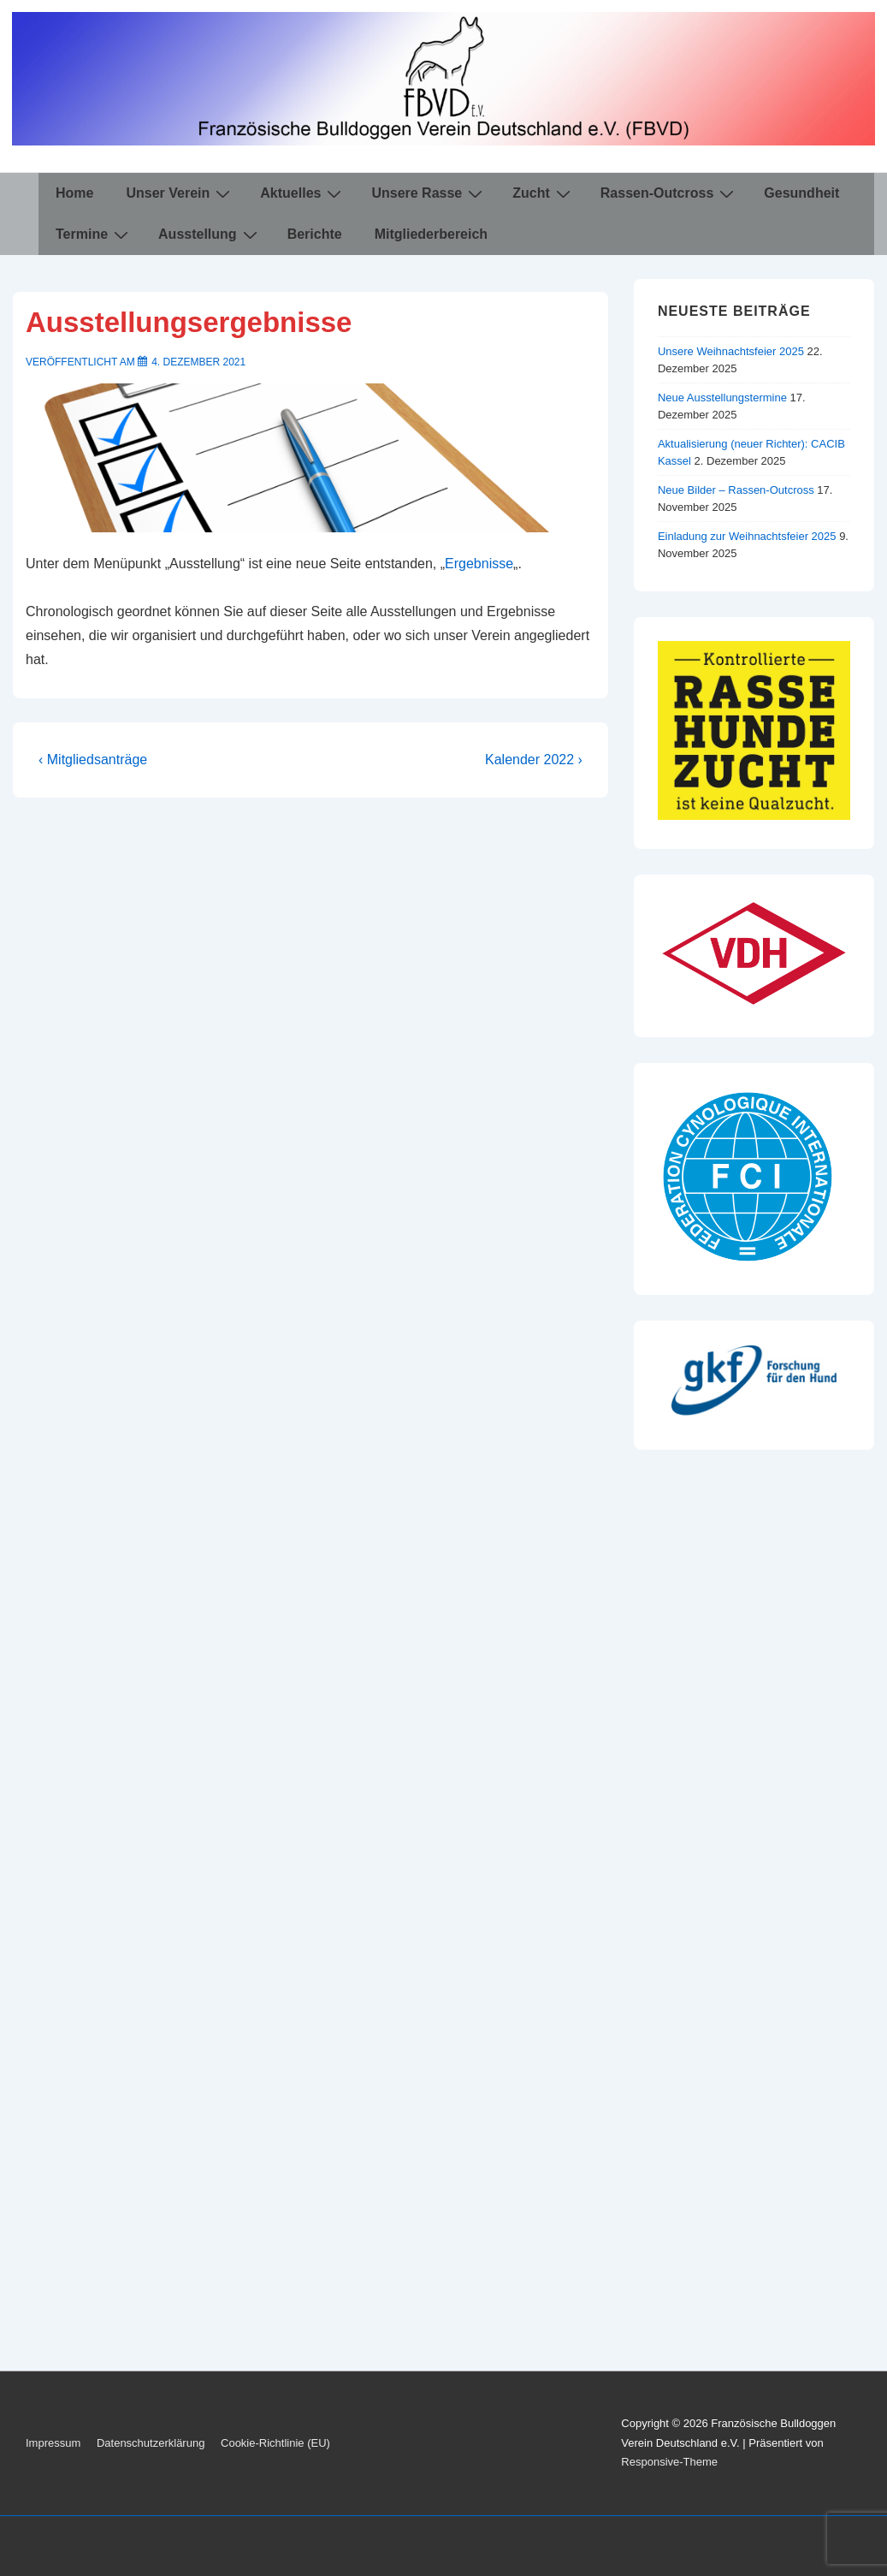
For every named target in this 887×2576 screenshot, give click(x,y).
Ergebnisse (479, 563)
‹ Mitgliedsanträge (92, 759)
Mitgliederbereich (431, 234)
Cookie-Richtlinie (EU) (275, 2443)
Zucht (543, 193)
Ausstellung (210, 234)
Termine (94, 234)
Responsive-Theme (669, 2461)
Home (74, 193)
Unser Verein (180, 193)
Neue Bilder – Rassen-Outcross (736, 490)
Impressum (53, 2443)
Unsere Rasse (429, 193)
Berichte (314, 234)
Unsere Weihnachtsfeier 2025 (731, 351)
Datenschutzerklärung (150, 2443)
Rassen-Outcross (669, 193)
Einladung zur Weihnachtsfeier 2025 (747, 536)
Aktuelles (303, 193)
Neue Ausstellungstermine (722, 397)
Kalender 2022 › (533, 759)
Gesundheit (801, 193)
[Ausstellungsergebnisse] (198, 362)
